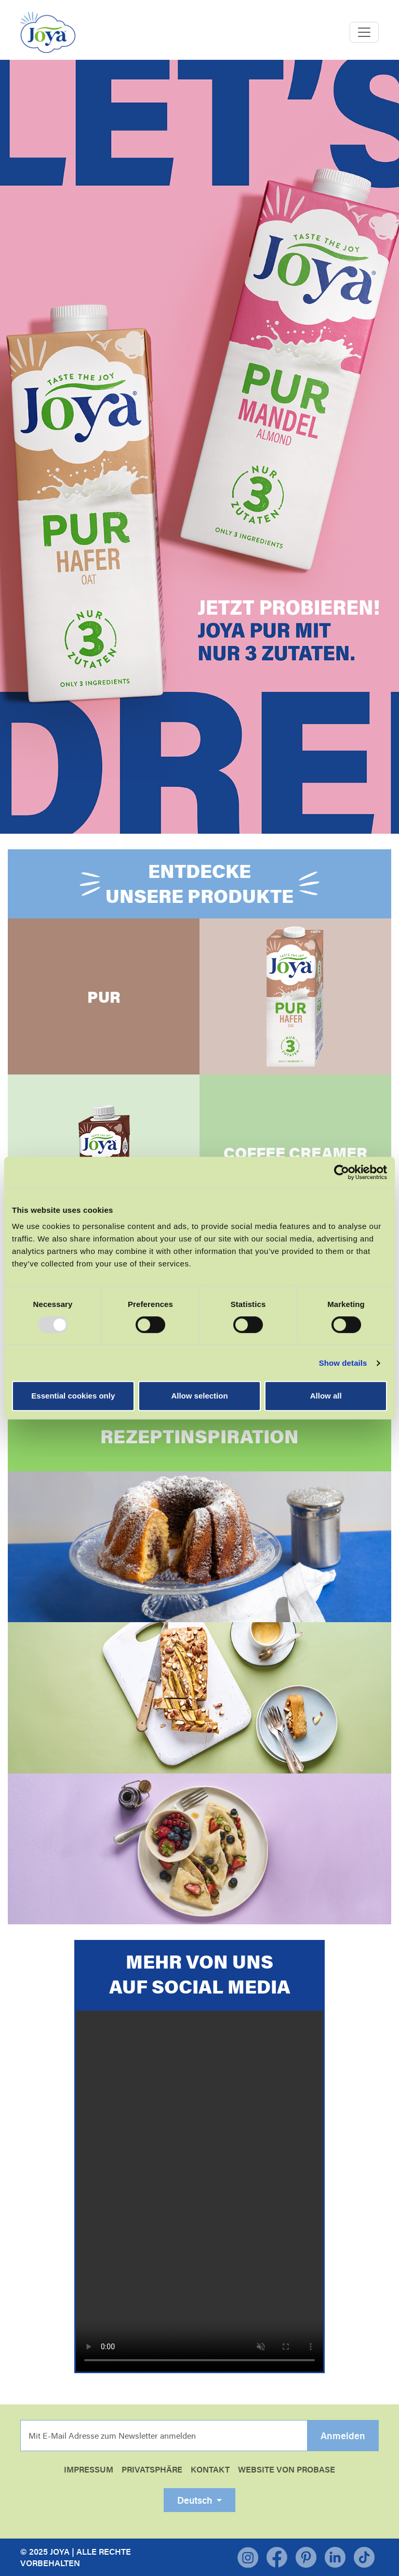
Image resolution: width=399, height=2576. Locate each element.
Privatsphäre (152, 2469)
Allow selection (199, 1395)
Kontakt (210, 2469)
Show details (343, 1362)
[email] (164, 2435)
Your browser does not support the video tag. (199, 2191)
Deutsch (196, 2500)
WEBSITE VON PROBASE (286, 2469)
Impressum (88, 2469)
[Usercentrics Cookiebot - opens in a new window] (341, 1172)
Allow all (326, 1395)
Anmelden (343, 2435)
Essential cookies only (73, 1395)
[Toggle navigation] (364, 32)
